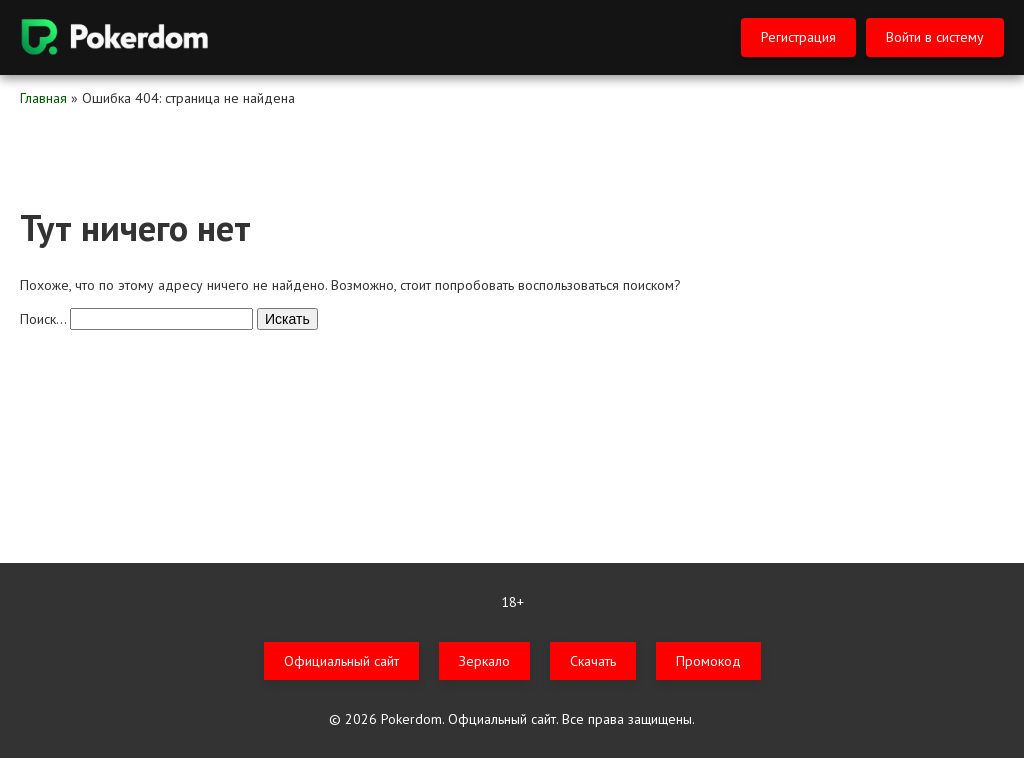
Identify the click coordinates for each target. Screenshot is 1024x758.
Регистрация (798, 37)
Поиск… (43, 319)
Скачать (593, 661)
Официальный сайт (341, 661)
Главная (43, 98)
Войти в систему (935, 37)
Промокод (708, 661)
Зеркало (484, 661)
